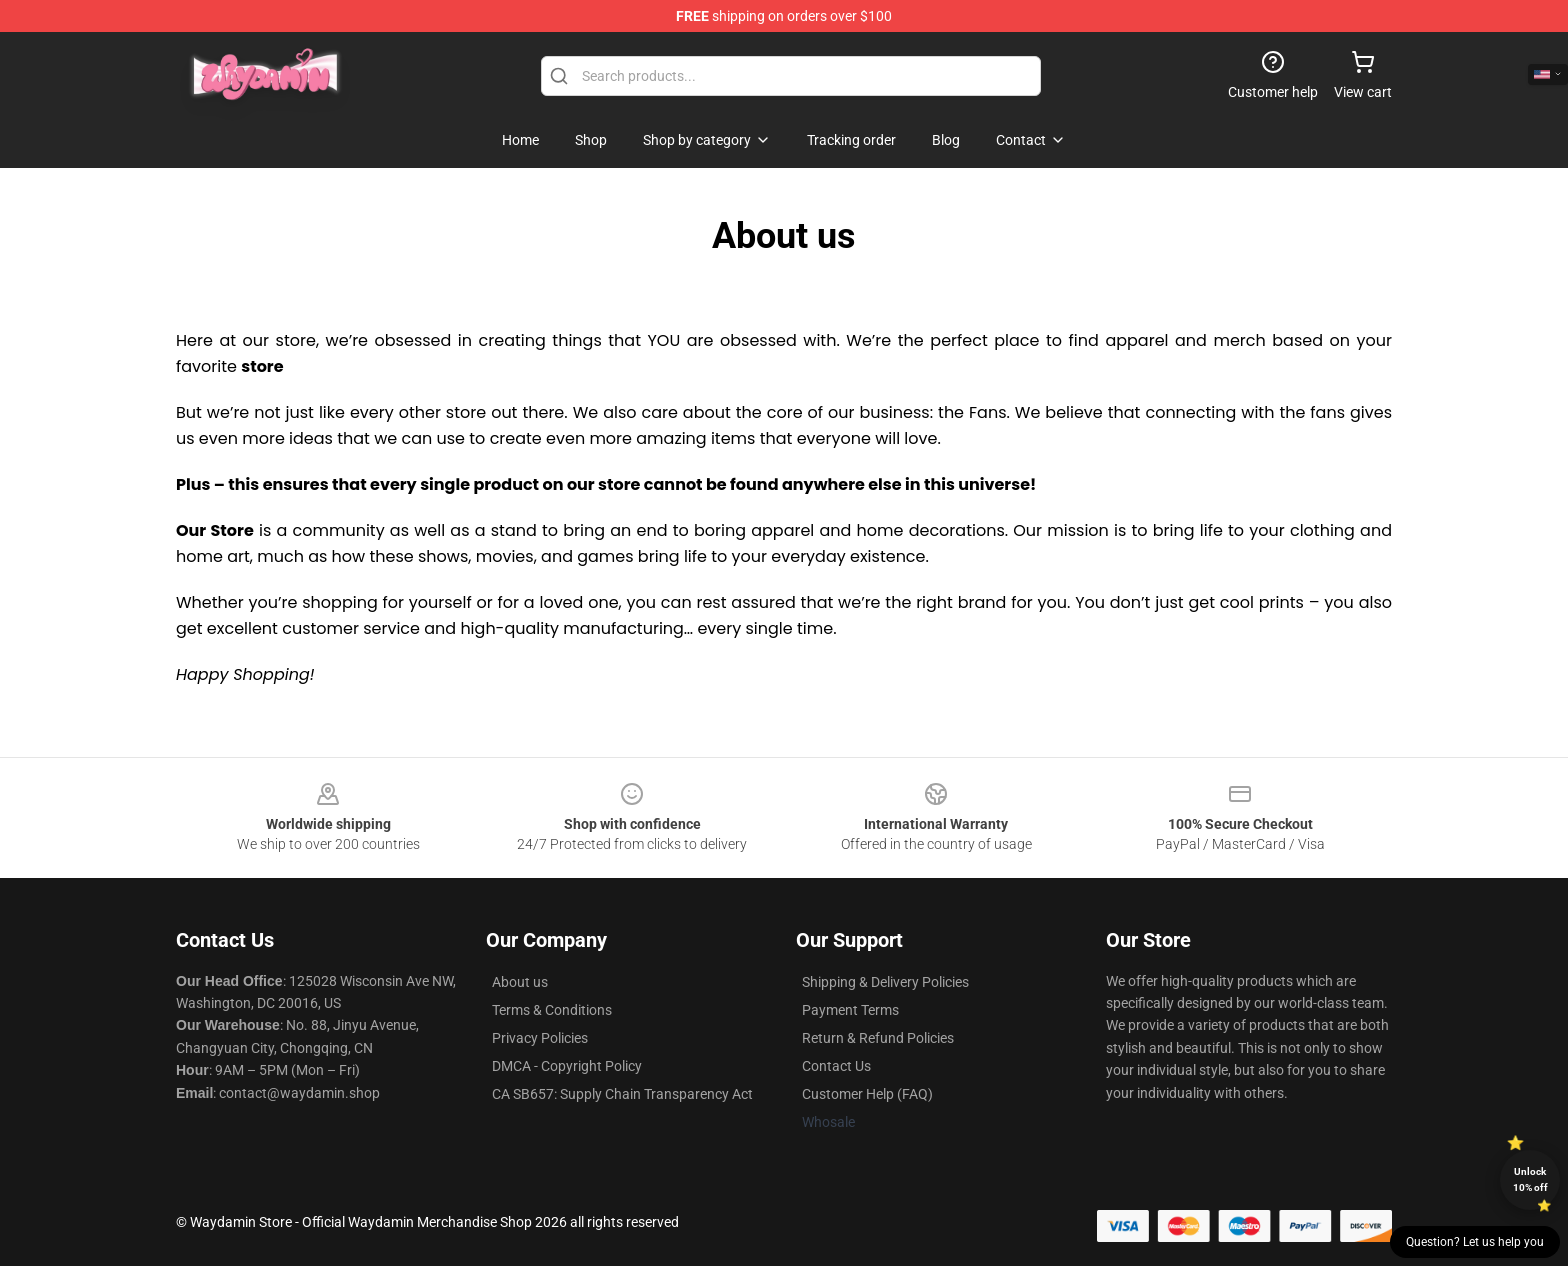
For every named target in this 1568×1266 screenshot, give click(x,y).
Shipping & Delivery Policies (885, 982)
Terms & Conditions (552, 1010)
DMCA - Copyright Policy (567, 1066)
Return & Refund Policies (878, 1038)
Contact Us (836, 1066)
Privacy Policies (540, 1038)
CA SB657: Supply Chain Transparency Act (622, 1094)
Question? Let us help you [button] (1475, 1242)
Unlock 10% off (1530, 1179)
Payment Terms (850, 1010)
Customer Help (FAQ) (867, 1094)
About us (520, 982)
